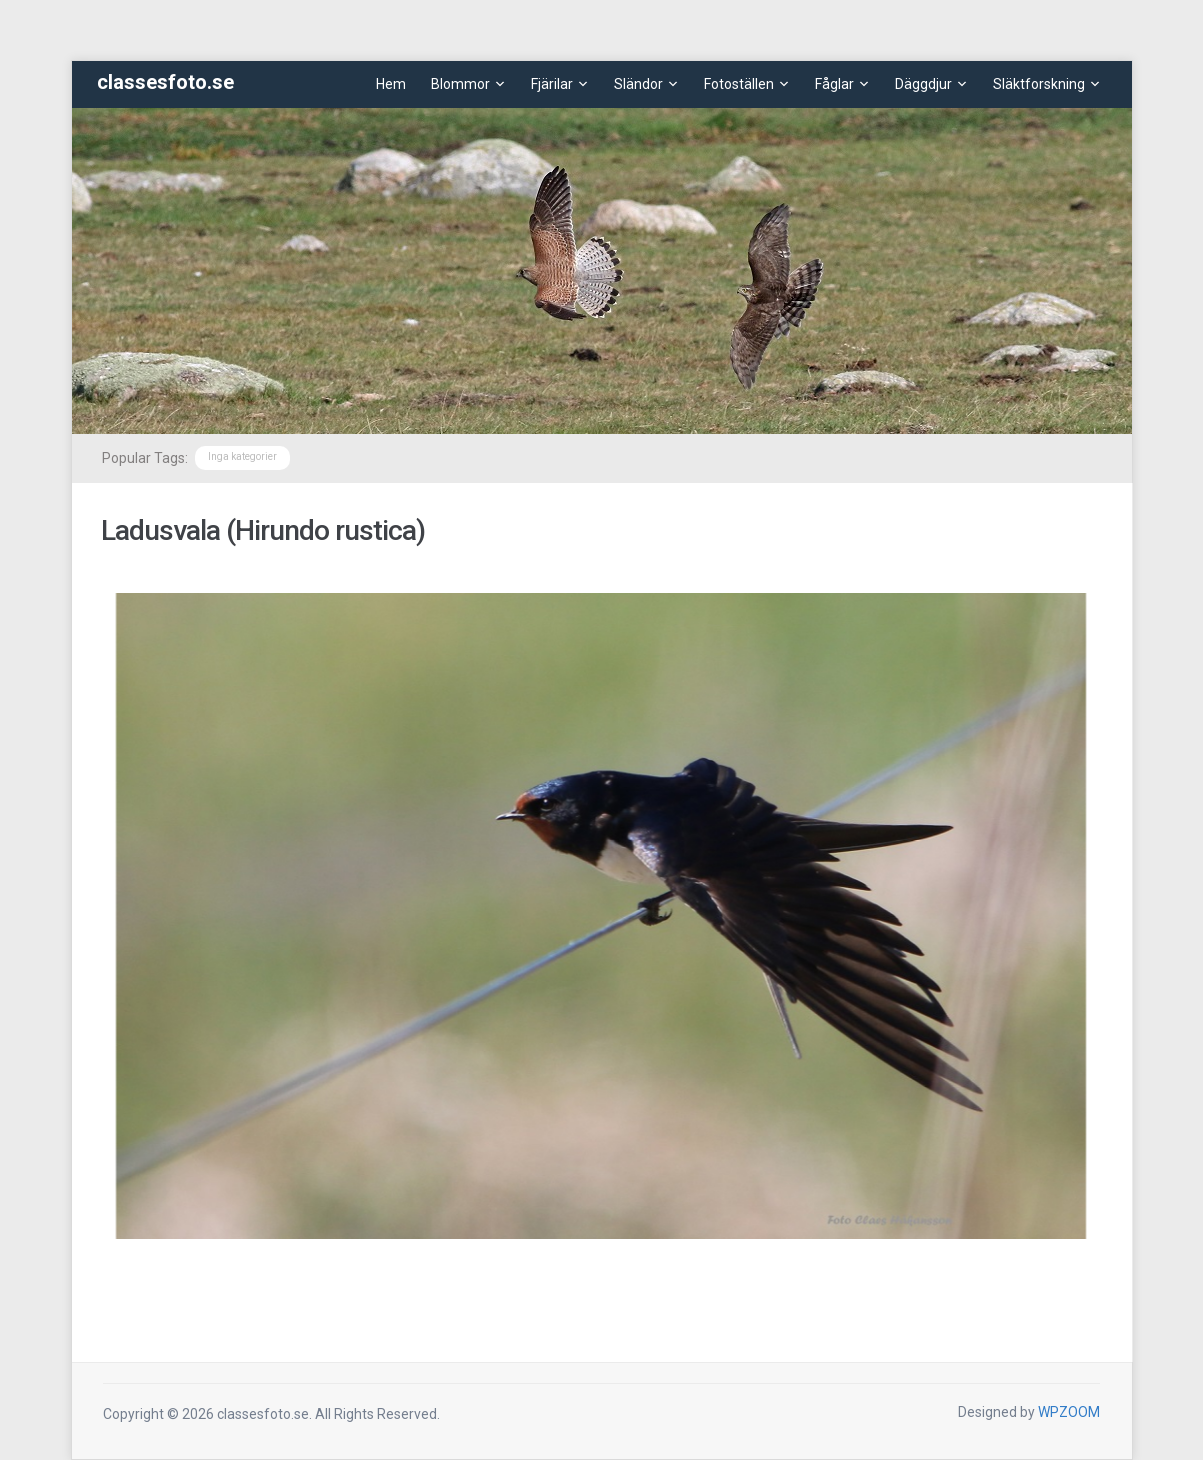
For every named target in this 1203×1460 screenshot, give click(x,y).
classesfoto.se (165, 82)
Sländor (638, 84)
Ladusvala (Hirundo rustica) (263, 530)
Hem (391, 84)
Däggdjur (923, 84)
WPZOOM (1069, 1412)
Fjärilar (552, 84)
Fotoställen (739, 84)
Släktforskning (1039, 84)
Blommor (460, 84)
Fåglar (834, 84)
